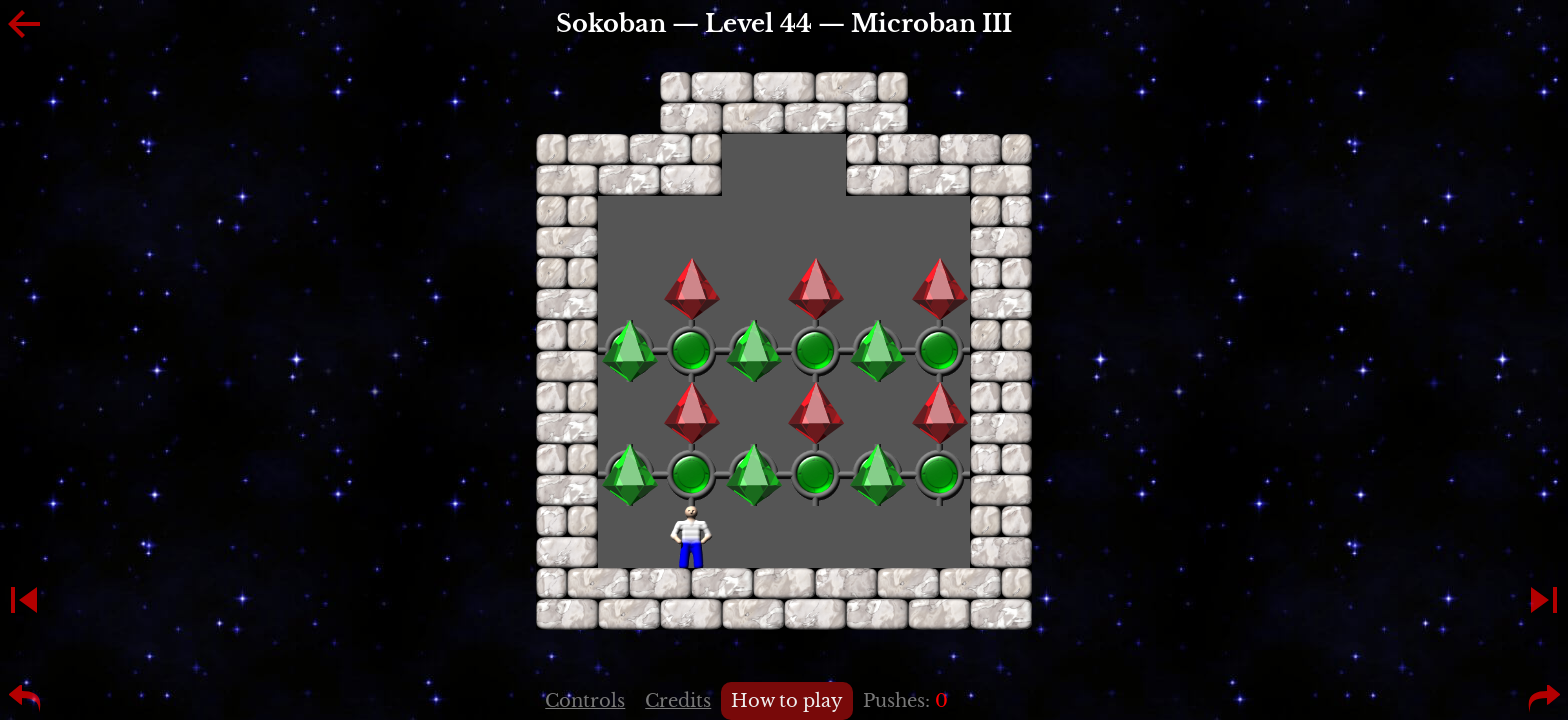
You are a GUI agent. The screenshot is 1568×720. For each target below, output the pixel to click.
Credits (678, 701)
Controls (585, 701)
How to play (787, 701)
